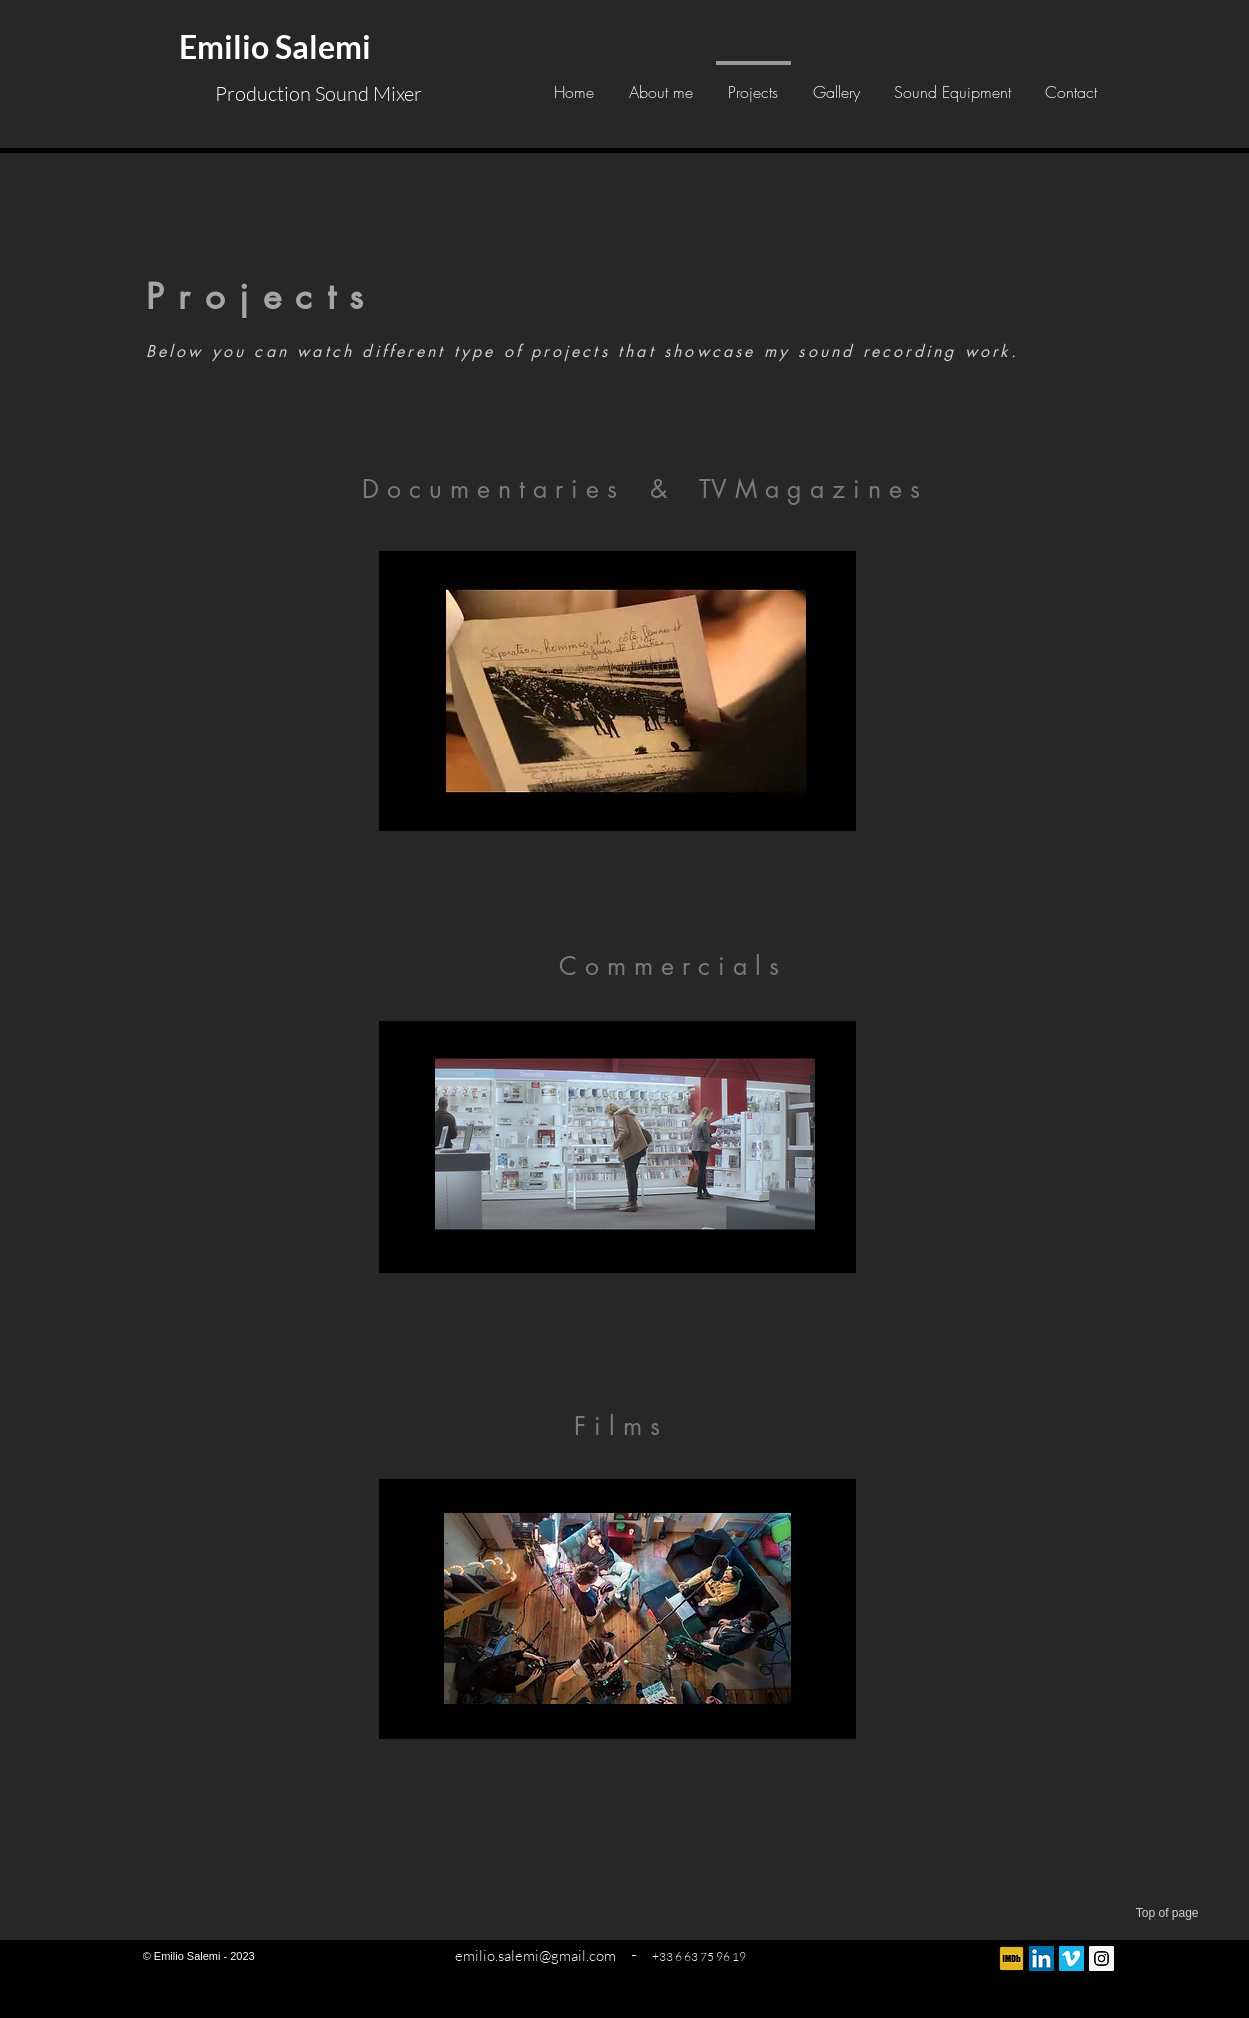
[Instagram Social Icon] (1101, 1958)
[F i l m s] (617, 1426)
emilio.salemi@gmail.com (535, 1955)
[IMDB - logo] (1011, 1958)
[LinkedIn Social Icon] (1041, 1958)
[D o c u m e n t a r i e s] (490, 489)
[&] (659, 489)
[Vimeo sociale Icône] (1071, 1958)
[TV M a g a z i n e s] (809, 489)
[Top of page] (1139, 1914)
